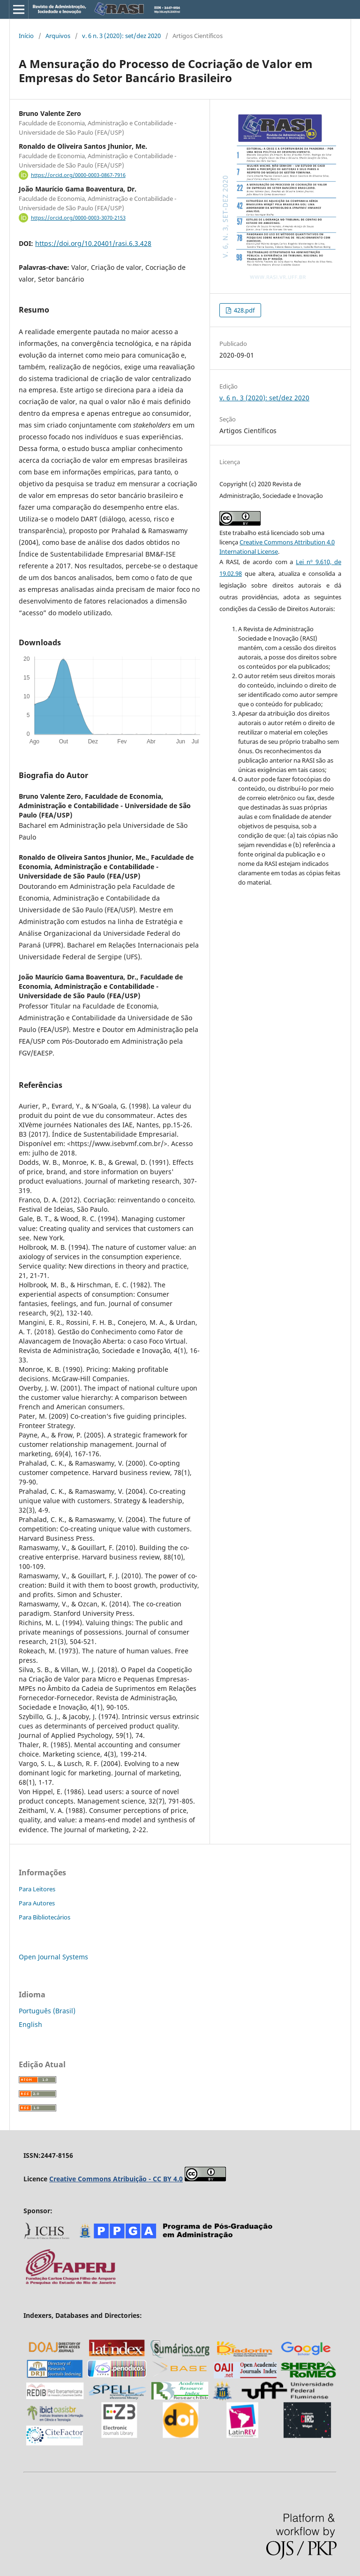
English (30, 2024)
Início (26, 35)
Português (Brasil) (47, 2010)
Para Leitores (37, 1889)
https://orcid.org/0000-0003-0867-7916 (78, 175)
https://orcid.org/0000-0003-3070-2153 (78, 217)
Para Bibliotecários (44, 1917)
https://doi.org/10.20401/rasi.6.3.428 (93, 243)
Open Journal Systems (53, 1956)
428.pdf (243, 310)
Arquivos (57, 35)
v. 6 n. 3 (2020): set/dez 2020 (121, 35)
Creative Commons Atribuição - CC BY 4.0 (116, 2178)
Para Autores (37, 1903)
